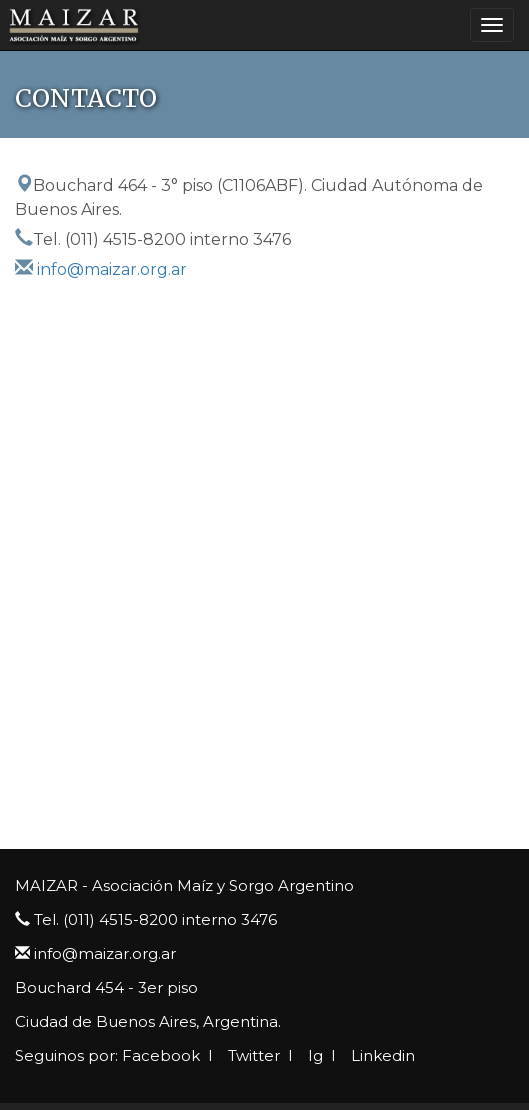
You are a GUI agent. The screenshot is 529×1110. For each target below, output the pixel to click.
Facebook (161, 1055)
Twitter (252, 1055)
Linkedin (381, 1055)
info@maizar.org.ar (112, 269)
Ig (313, 1055)
